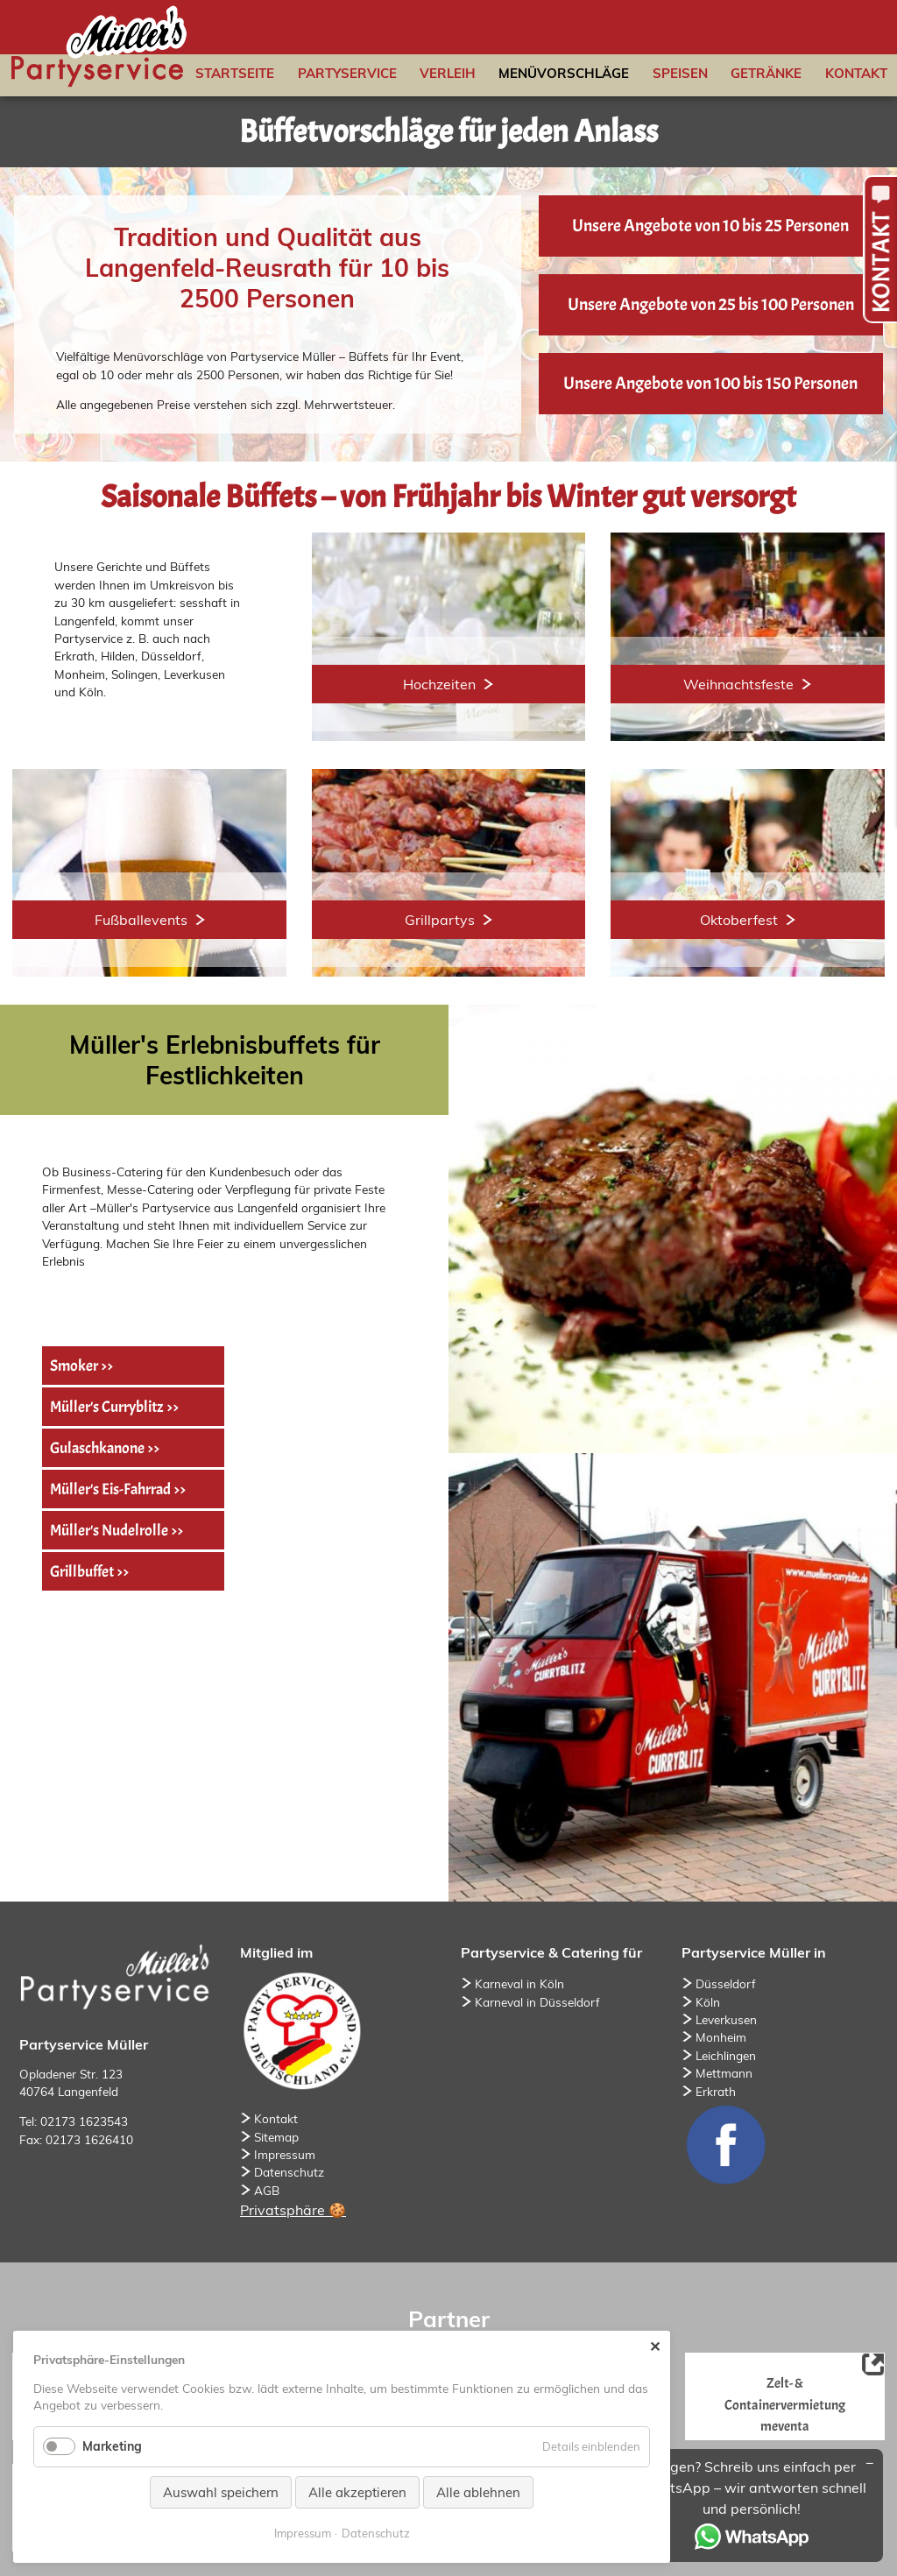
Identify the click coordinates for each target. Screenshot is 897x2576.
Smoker (74, 1365)
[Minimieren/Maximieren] (870, 2462)
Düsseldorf (726, 1983)
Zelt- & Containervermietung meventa (784, 2404)
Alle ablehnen (478, 2492)
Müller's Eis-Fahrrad (110, 1489)
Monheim (721, 2036)
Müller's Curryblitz (107, 1406)
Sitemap (276, 2136)
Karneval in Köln (519, 1983)
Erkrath (716, 2091)
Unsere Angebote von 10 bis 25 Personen (710, 225)
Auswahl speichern (221, 2492)
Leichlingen (726, 2055)
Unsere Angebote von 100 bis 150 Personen (710, 383)
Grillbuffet (82, 1571)
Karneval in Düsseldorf (537, 2001)
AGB (266, 2190)
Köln (708, 2001)
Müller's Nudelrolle (109, 1530)
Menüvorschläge (563, 73)
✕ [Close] (654, 2346)
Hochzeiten (439, 684)
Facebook (725, 2144)
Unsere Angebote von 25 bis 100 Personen (711, 304)
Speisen (680, 73)
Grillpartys (440, 919)
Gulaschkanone (97, 1447)
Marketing (112, 2446)
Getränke (766, 73)
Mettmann (724, 2072)
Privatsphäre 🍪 (293, 2210)
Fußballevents (141, 919)
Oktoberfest (739, 919)
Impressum (284, 2154)
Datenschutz (289, 2171)
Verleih (448, 73)
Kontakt (856, 73)
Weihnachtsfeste (738, 684)
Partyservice (347, 73)
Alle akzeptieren (357, 2492)
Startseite (234, 73)
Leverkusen (726, 2019)
